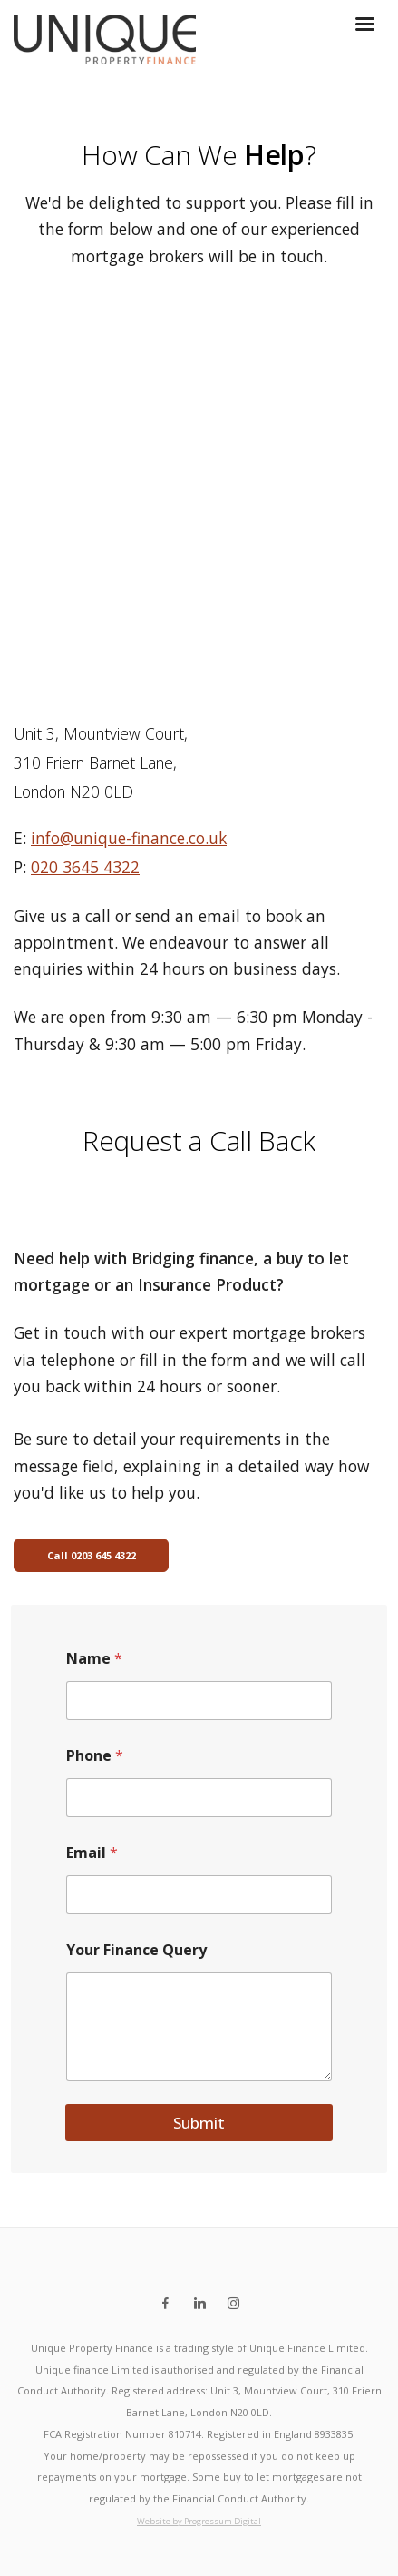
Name (94, 1658)
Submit (199, 2122)
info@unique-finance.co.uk (129, 838)
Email (92, 1853)
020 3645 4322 (85, 867)
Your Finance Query (136, 1950)
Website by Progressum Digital (199, 2521)
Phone (94, 1756)
